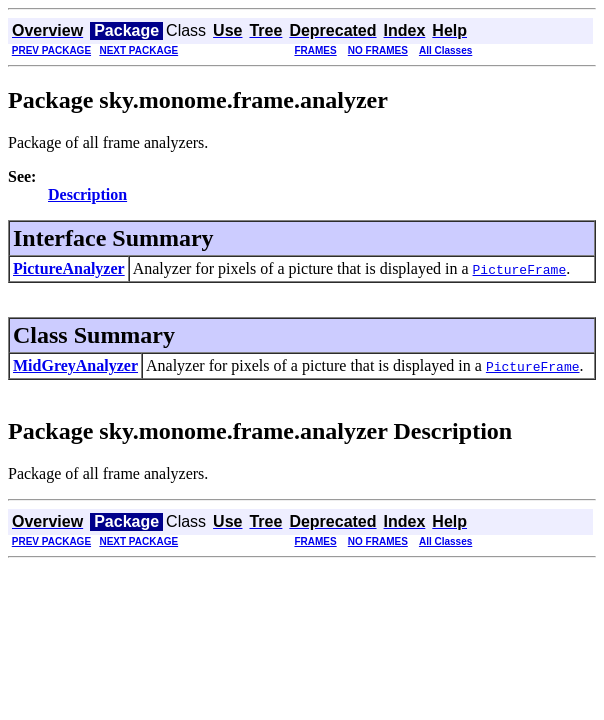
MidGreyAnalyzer (75, 365)
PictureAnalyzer (69, 268)
